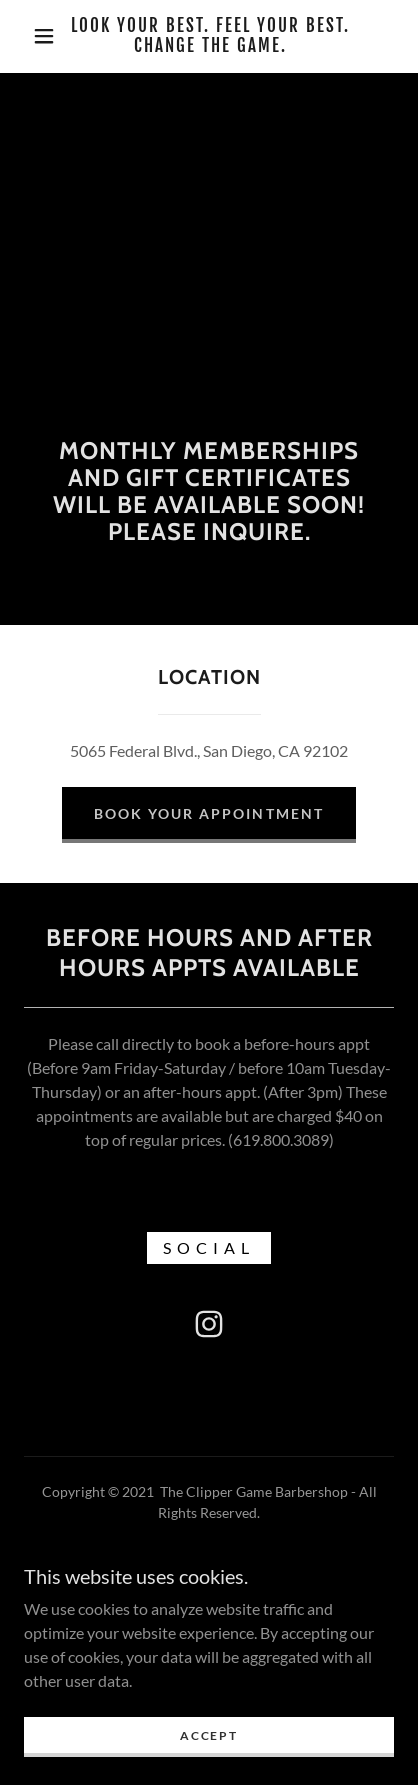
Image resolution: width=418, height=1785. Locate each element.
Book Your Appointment (208, 813)
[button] (44, 36)
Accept (208, 1749)
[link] (210, 36)
